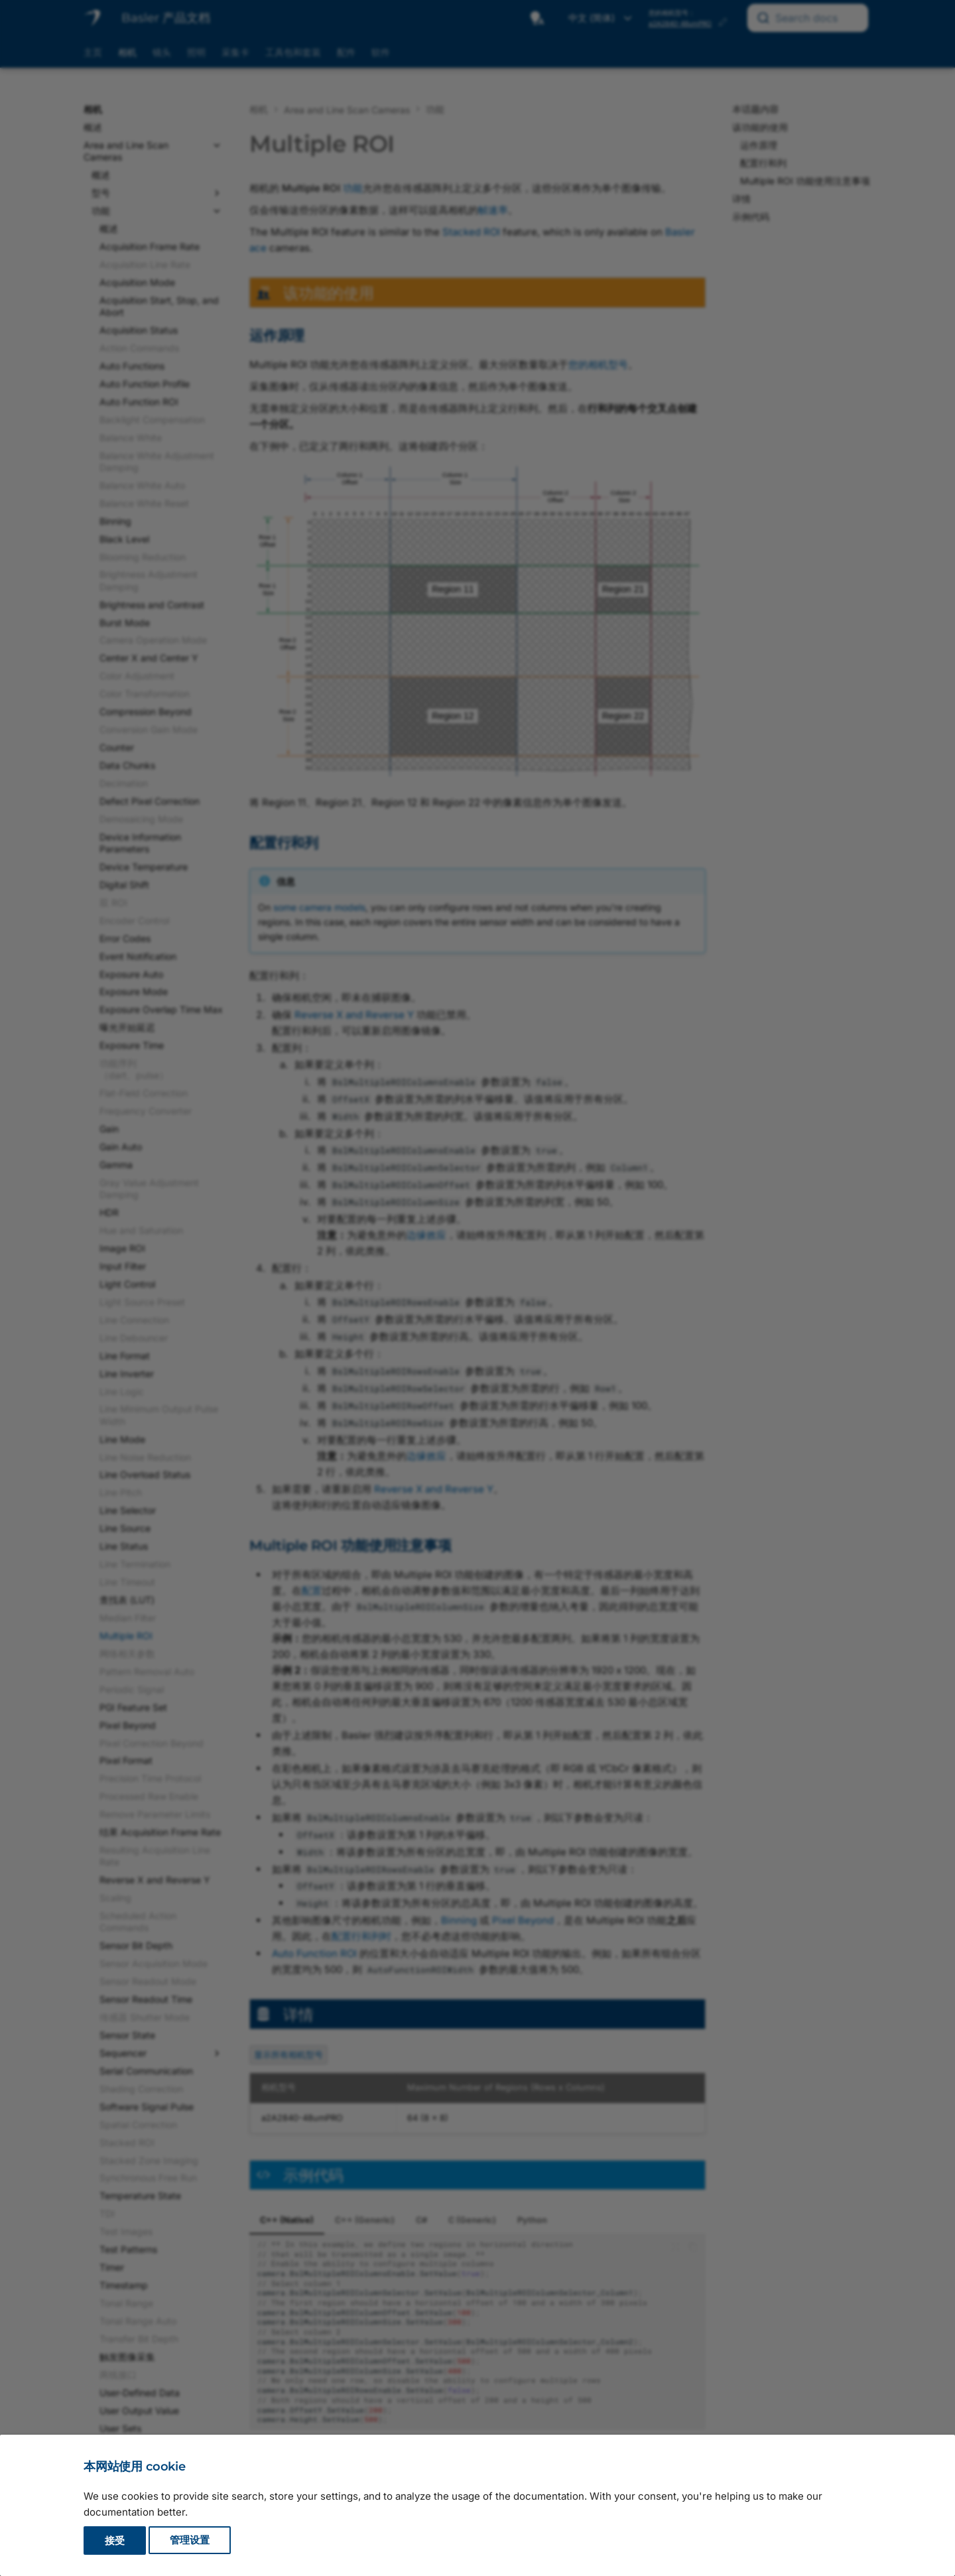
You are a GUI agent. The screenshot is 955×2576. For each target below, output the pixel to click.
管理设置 (190, 2540)
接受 (115, 2540)
